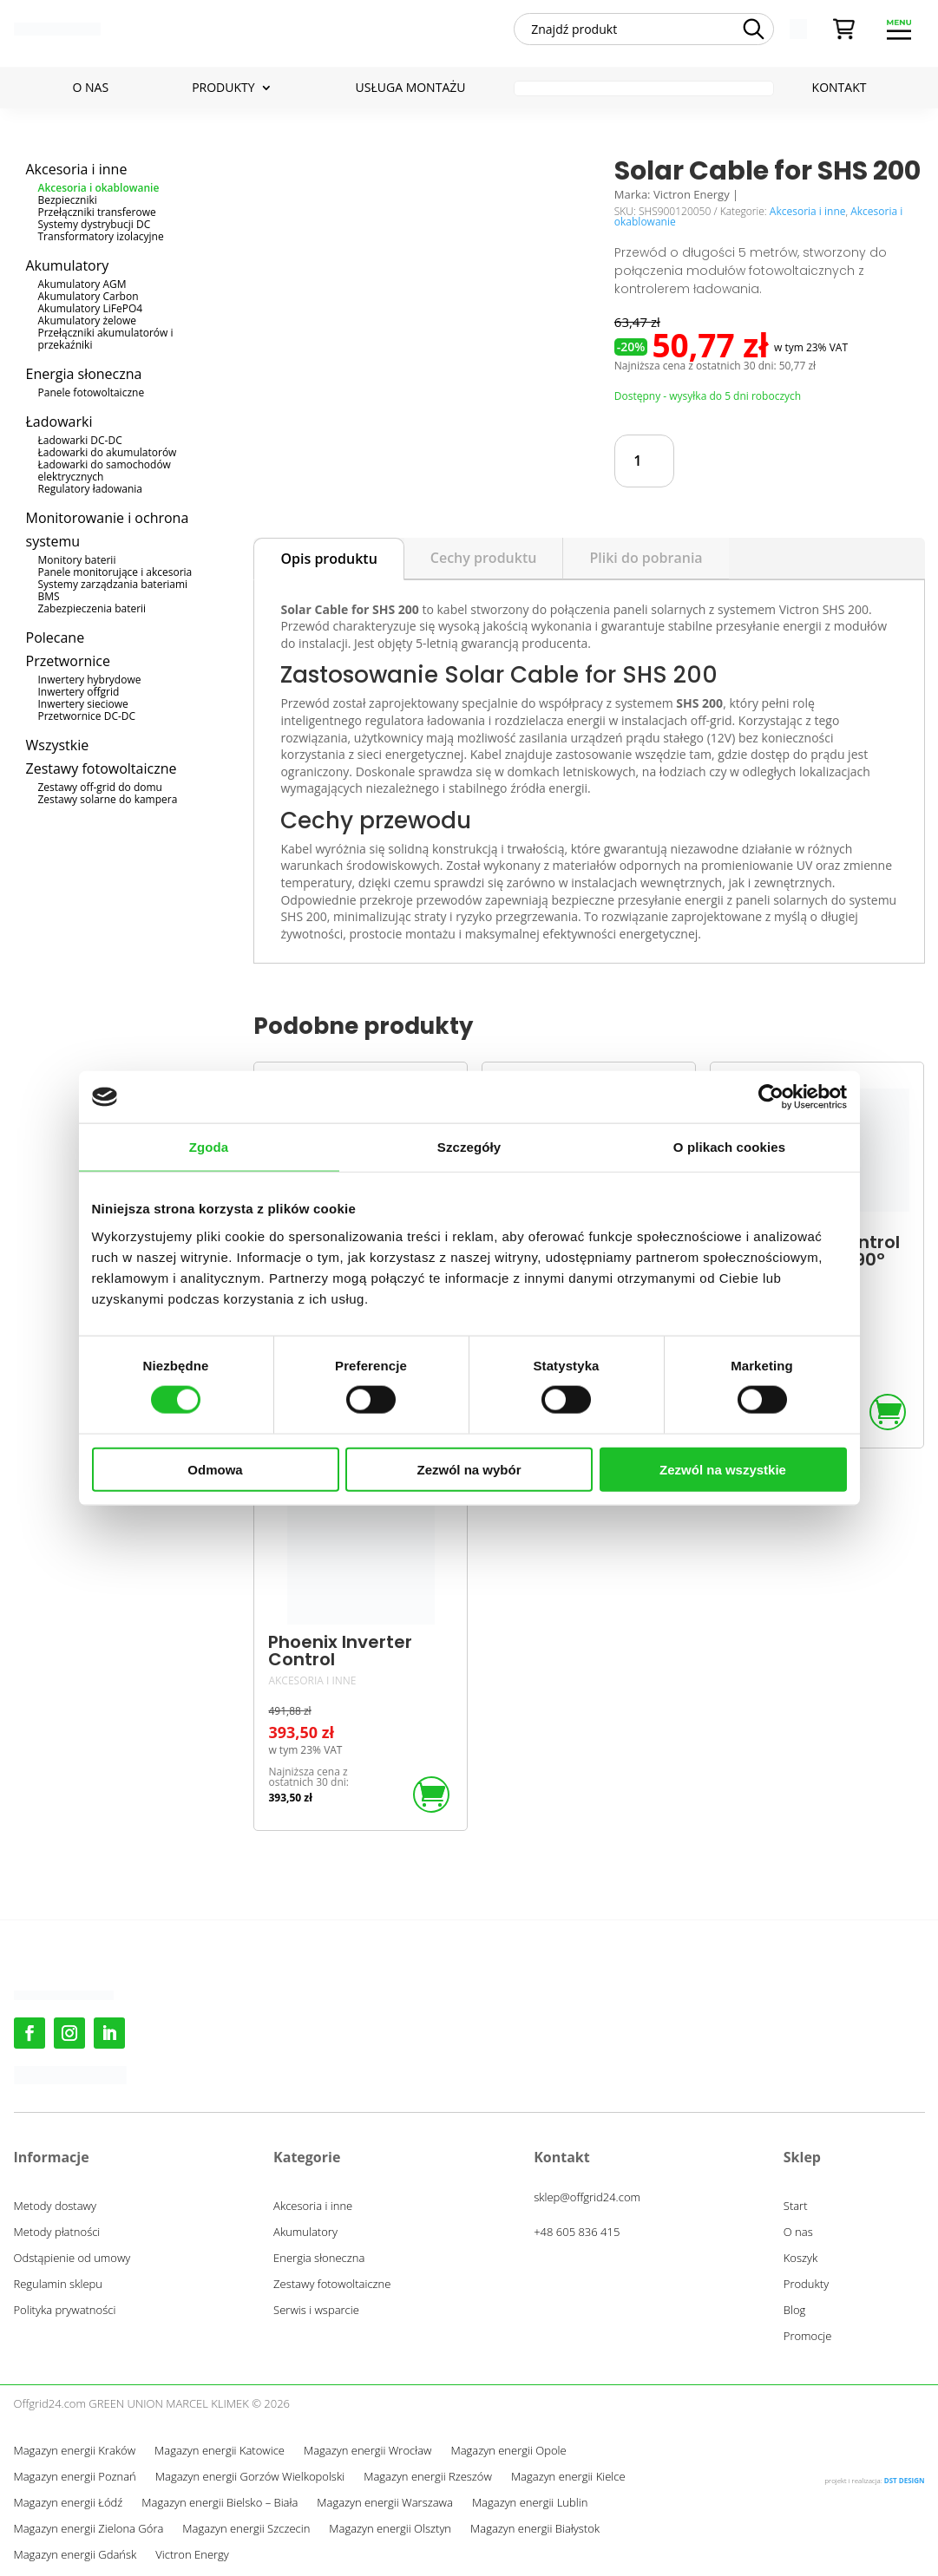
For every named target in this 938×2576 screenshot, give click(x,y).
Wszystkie (57, 745)
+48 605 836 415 (577, 2231)
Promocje (808, 2337)
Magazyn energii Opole (508, 2451)
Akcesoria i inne (77, 169)
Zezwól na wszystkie (722, 1468)
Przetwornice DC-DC (87, 716)
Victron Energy (191, 2555)
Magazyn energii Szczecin (246, 2529)
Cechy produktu (483, 557)
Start (796, 2206)
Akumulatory (67, 265)
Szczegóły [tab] (469, 1147)
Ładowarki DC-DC (80, 440)
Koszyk (801, 2258)
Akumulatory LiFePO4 (90, 308)
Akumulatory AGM (82, 284)
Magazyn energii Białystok (535, 2529)
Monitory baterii (77, 559)
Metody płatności (57, 2232)
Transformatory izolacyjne (101, 236)
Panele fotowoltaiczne (91, 392)
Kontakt (839, 88)
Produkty (223, 88)
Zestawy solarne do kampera (108, 799)
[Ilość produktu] (644, 461)
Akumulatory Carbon (88, 296)
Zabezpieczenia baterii (92, 608)
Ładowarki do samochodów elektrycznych (104, 470)
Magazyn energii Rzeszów (428, 2477)
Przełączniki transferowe (97, 212)
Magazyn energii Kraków (75, 2451)
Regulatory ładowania (90, 488)
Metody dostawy (55, 2206)
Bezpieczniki (67, 200)
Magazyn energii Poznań (75, 2477)
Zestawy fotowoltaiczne (101, 768)
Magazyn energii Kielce (568, 2477)
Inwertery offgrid (79, 691)
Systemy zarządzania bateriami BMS (113, 590)
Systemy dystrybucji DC (94, 224)
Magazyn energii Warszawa (385, 2503)
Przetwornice (68, 660)
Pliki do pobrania (645, 557)
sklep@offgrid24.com (587, 2197)
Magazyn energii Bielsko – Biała (219, 2503)
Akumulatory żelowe (87, 320)
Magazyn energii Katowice (219, 2451)
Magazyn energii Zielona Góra (89, 2529)
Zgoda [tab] (209, 1147)
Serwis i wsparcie (316, 2311)
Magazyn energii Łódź (68, 2503)
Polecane (55, 637)
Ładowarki (59, 421)
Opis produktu (328, 558)
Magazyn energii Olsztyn (390, 2529)
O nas (91, 88)
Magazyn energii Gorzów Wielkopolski (249, 2477)
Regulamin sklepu (58, 2285)
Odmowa (214, 1468)
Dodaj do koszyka (783, 460)
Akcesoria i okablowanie (99, 187)
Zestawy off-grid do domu (100, 787)
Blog (794, 2311)
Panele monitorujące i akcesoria (115, 572)
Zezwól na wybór (469, 1468)
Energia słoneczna (84, 373)
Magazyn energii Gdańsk (75, 2555)
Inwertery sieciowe (83, 703)
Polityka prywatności (65, 2311)
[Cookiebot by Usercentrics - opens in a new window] (771, 1097)
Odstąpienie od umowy (72, 2258)
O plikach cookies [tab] (729, 1147)
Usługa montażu (411, 88)
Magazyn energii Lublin (529, 2503)
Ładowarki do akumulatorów (107, 452)
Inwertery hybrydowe (89, 679)
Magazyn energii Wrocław (367, 2451)
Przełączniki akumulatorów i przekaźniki (106, 338)
